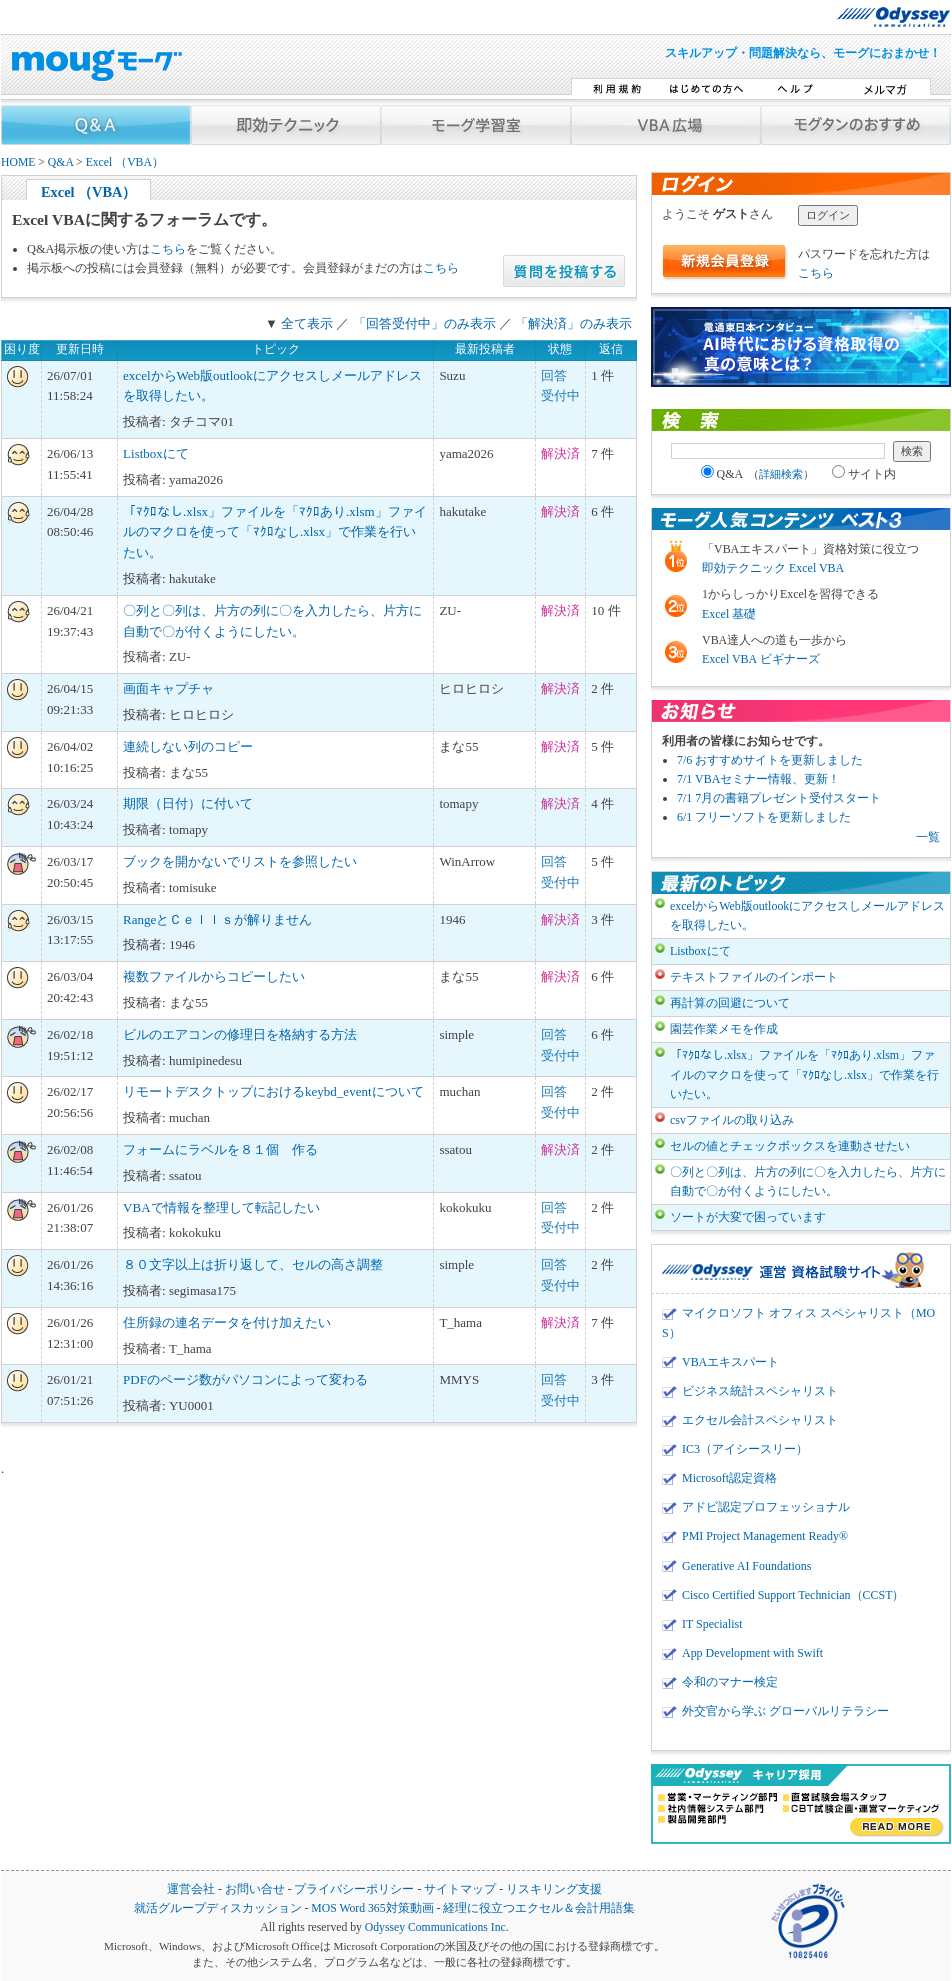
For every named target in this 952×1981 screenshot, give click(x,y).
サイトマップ (460, 1889)
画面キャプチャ (168, 688)
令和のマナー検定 (730, 1682)
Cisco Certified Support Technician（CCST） (793, 1595)
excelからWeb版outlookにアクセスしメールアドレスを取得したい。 (807, 915)
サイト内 (864, 474)
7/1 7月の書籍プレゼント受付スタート (779, 798)
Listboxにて (156, 453)
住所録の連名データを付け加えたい (227, 1322)
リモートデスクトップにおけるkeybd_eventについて (273, 1091)
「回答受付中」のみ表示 (424, 323)
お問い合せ (255, 1889)
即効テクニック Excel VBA (773, 568)
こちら (168, 249)
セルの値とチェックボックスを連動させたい (790, 1146)
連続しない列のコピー (188, 746)
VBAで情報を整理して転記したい (221, 1207)
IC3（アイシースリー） (745, 1449)
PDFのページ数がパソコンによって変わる (245, 1379)
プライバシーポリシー (354, 1889)
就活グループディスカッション (218, 1908)
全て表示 (307, 323)
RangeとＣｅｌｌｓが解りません (217, 919)
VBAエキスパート (730, 1362)
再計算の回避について (730, 1003)
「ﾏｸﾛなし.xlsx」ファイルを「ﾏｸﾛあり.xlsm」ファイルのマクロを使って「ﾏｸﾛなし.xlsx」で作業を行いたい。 (274, 532)
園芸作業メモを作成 (724, 1029)
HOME (18, 162)
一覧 (928, 837)
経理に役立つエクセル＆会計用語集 (539, 1908)
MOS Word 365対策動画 (372, 1908)
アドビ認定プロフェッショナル (766, 1507)
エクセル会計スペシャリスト (760, 1420)
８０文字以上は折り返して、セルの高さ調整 (253, 1264)
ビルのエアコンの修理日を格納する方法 (240, 1034)
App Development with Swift (752, 1653)
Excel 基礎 (729, 614)
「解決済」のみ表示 (573, 323)
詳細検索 (781, 474)
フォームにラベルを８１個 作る (220, 1149)
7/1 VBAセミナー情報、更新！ (758, 779)
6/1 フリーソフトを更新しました (764, 817)
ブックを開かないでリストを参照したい (240, 861)
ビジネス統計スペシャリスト (760, 1391)
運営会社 (191, 1889)
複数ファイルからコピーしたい (214, 976)
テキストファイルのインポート (754, 977)
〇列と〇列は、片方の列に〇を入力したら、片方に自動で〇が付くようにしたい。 (808, 1181)
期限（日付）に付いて (188, 803)
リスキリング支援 (554, 1889)
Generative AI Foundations (746, 1566)
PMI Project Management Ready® (765, 1536)
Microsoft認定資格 (729, 1478)
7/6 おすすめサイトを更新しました (770, 760)
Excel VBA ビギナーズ (761, 659)
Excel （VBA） (125, 162)
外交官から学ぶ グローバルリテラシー (785, 1711)
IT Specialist (712, 1624)
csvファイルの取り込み (732, 1120)
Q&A (60, 162)
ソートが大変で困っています (748, 1217)
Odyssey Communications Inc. (437, 1927)
